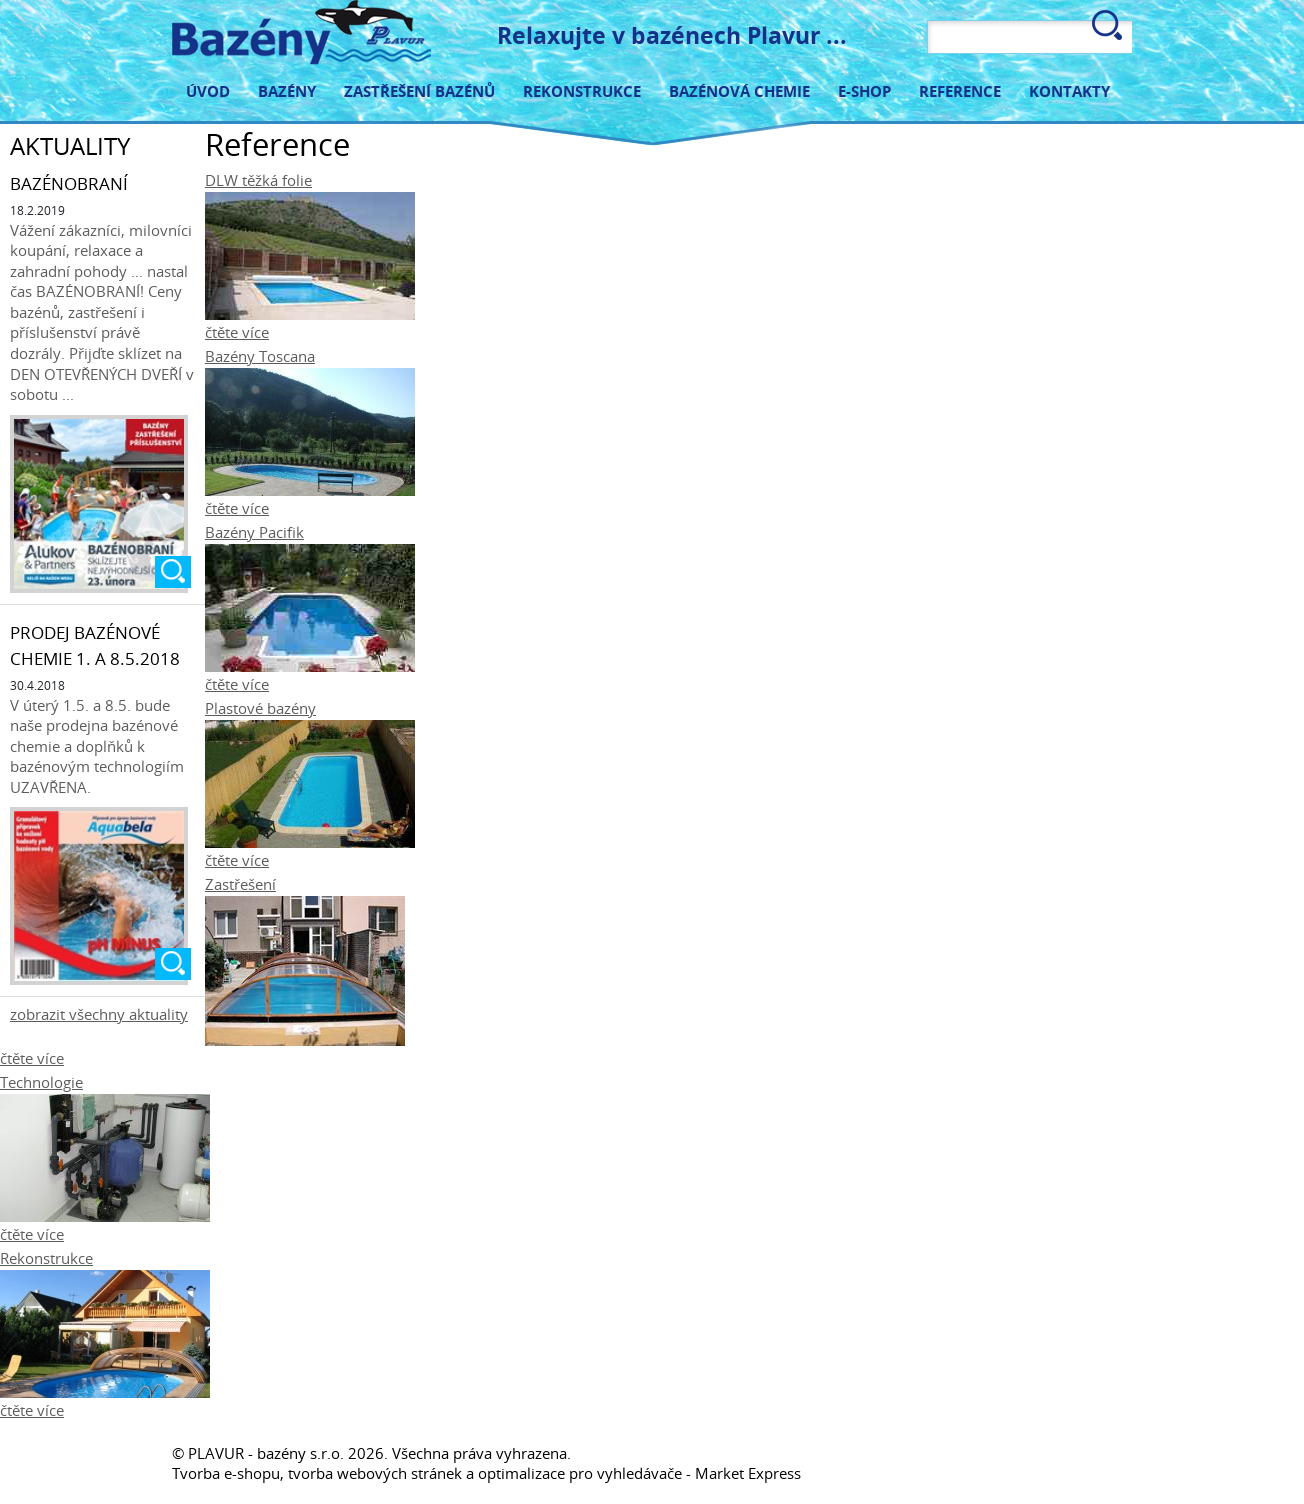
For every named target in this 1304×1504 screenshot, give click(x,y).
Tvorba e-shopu (226, 1473)
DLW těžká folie (258, 180)
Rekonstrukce (582, 90)
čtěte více (237, 332)
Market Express (748, 1473)
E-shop (864, 90)
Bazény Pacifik (254, 532)
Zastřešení (240, 884)
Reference (960, 90)
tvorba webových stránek (375, 1473)
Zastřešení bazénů (419, 90)
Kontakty (1069, 90)
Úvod (208, 90)
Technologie (41, 1082)
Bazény (287, 90)
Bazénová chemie (739, 90)
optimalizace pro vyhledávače (580, 1473)
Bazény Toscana (260, 356)
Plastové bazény (260, 708)
